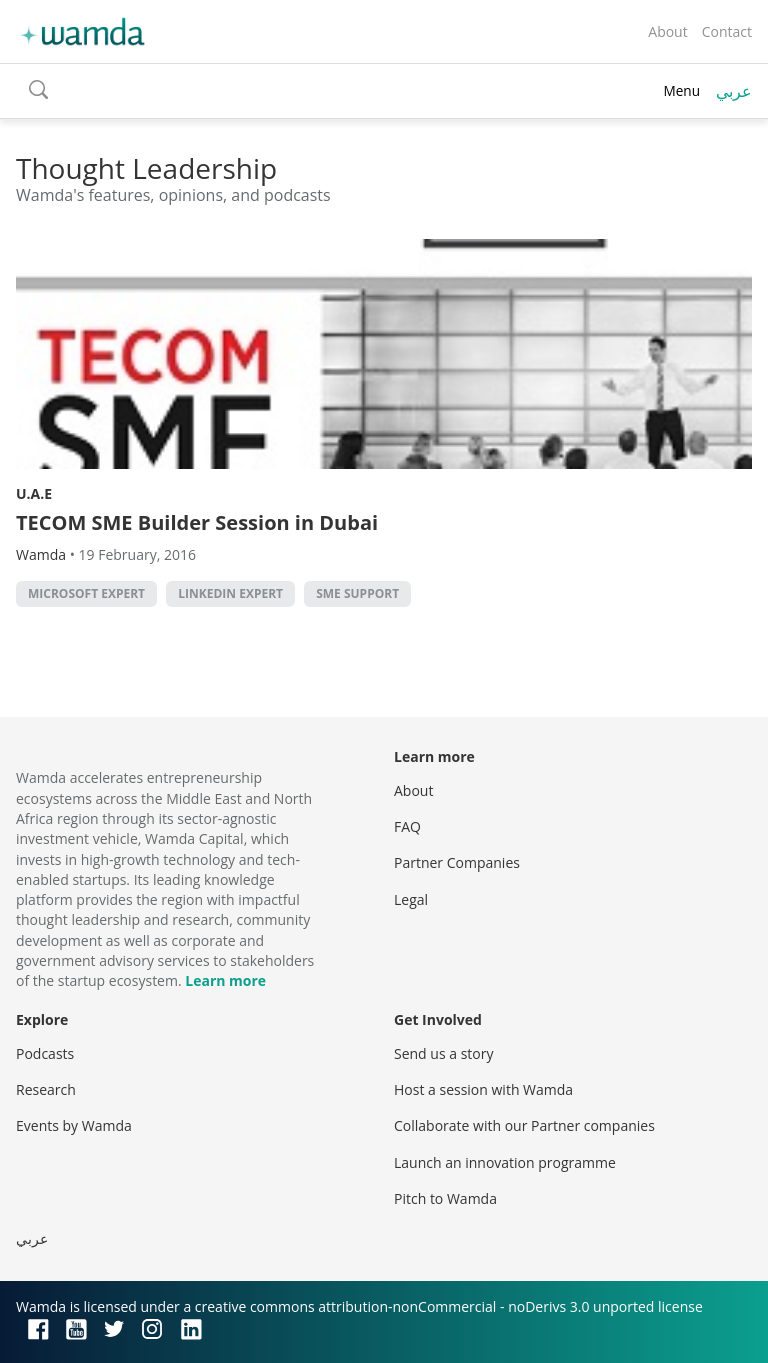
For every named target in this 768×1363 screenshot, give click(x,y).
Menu (681, 90)
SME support (357, 593)
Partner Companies (457, 862)
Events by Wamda (74, 1125)
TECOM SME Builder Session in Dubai (197, 522)
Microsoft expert (86, 593)
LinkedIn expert (230, 593)
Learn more (225, 980)
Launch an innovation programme (505, 1162)
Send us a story (443, 1053)
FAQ (407, 826)
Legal (411, 899)
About (667, 31)
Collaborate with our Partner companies (524, 1125)
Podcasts (45, 1053)
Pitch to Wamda (445, 1198)
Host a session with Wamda (483, 1089)
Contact (727, 31)
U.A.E (34, 493)
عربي (734, 91)
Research (46, 1089)
